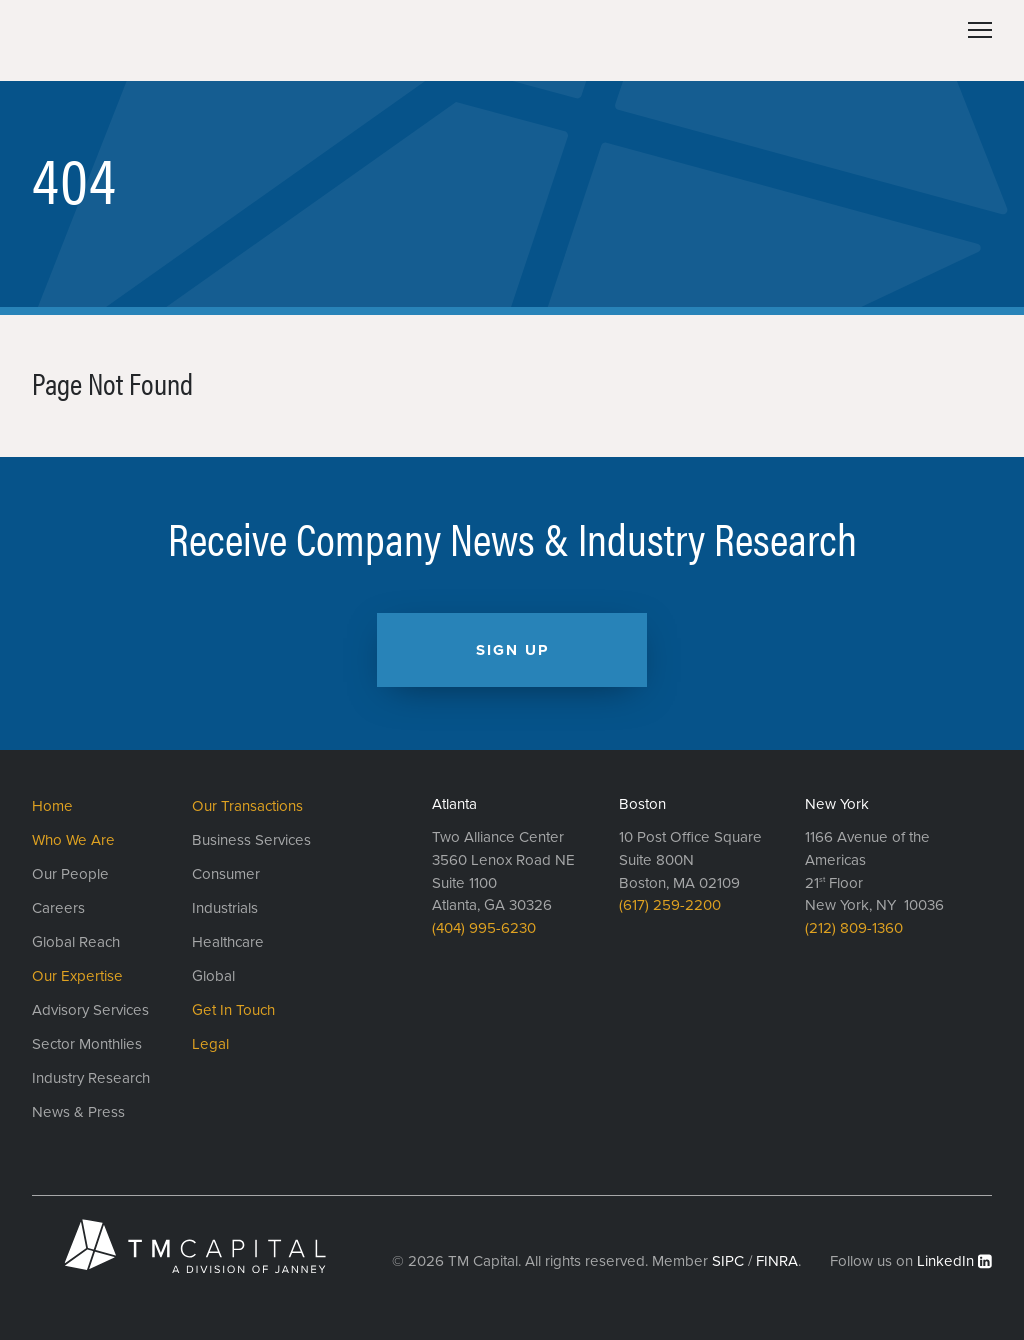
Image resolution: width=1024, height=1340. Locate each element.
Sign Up (512, 650)
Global (213, 976)
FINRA (777, 1261)
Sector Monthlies (87, 1044)
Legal (210, 1044)
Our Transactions (247, 806)
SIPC (728, 1261)
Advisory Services (90, 1010)
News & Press (78, 1112)
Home (52, 806)
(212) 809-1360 (854, 928)
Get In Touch (233, 1010)
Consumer (226, 874)
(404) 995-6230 (484, 928)
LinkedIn (945, 1261)
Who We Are (73, 840)
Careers (58, 908)
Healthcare (228, 942)
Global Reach (76, 942)
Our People (70, 874)
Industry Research (91, 1078)
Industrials (225, 908)
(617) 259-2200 (670, 905)
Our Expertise (77, 976)
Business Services (251, 840)
